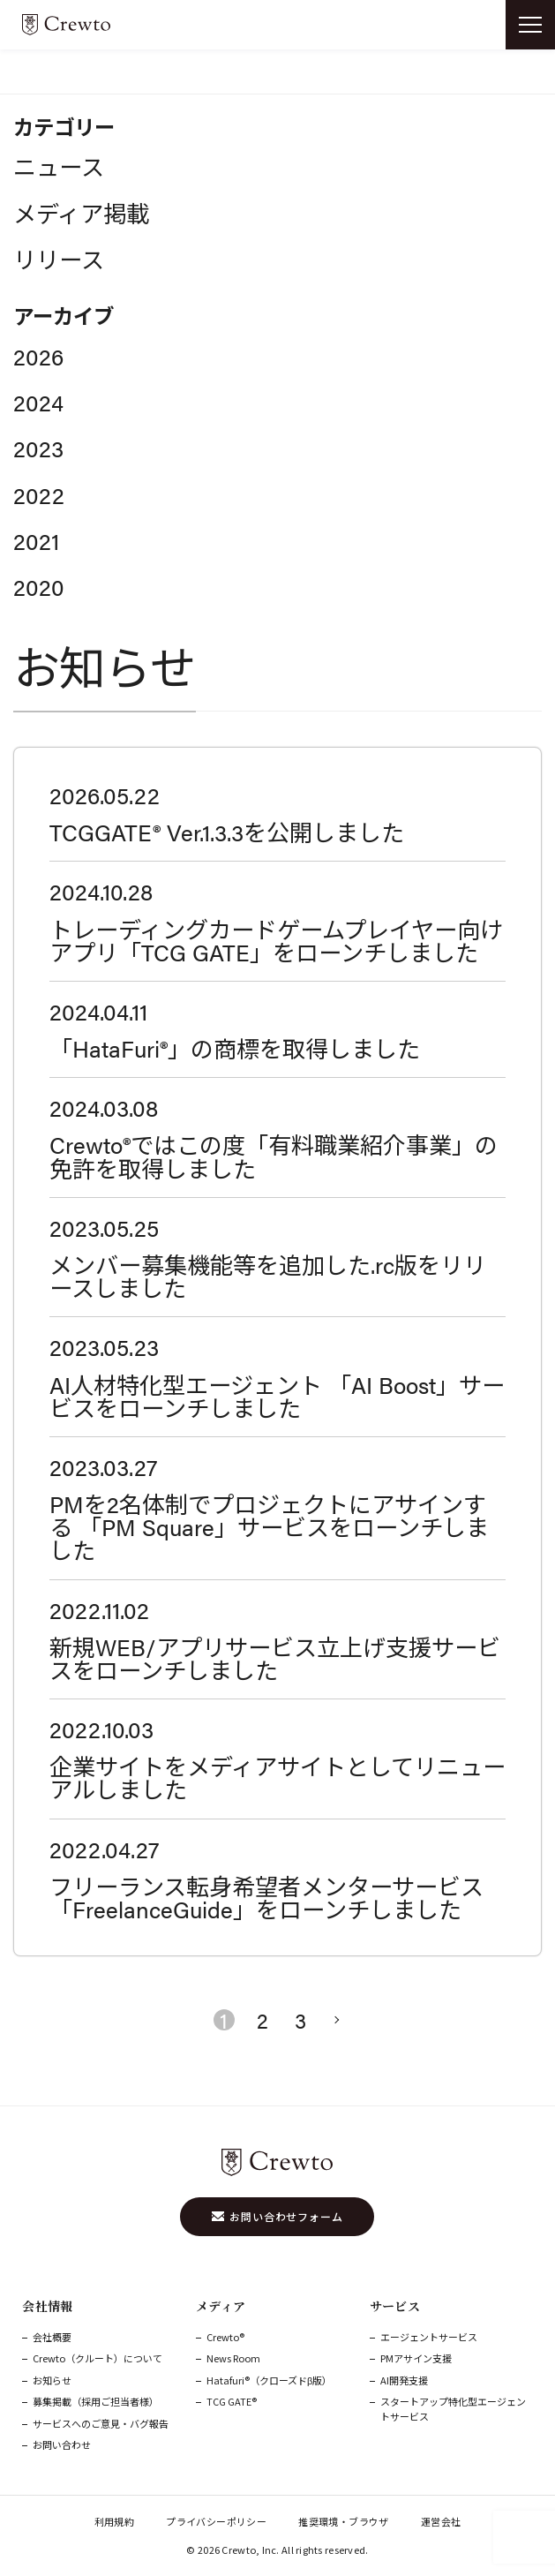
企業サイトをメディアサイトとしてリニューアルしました (277, 1777)
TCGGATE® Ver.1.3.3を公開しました (226, 831)
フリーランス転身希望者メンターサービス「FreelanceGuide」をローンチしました (266, 1897)
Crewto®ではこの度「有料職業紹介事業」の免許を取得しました (273, 1155)
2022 (38, 494)
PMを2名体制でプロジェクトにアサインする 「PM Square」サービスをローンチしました (269, 1526)
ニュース (58, 166)
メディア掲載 (81, 213)
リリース (58, 258)
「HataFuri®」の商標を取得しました (234, 1048)
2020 (38, 586)
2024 (38, 401)
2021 (36, 540)
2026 (38, 356)
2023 (38, 447)
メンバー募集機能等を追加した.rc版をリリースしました (267, 1275)
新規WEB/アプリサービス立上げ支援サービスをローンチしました (274, 1658)
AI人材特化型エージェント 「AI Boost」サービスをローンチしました (277, 1395)
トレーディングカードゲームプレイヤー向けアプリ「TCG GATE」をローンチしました (276, 940)
